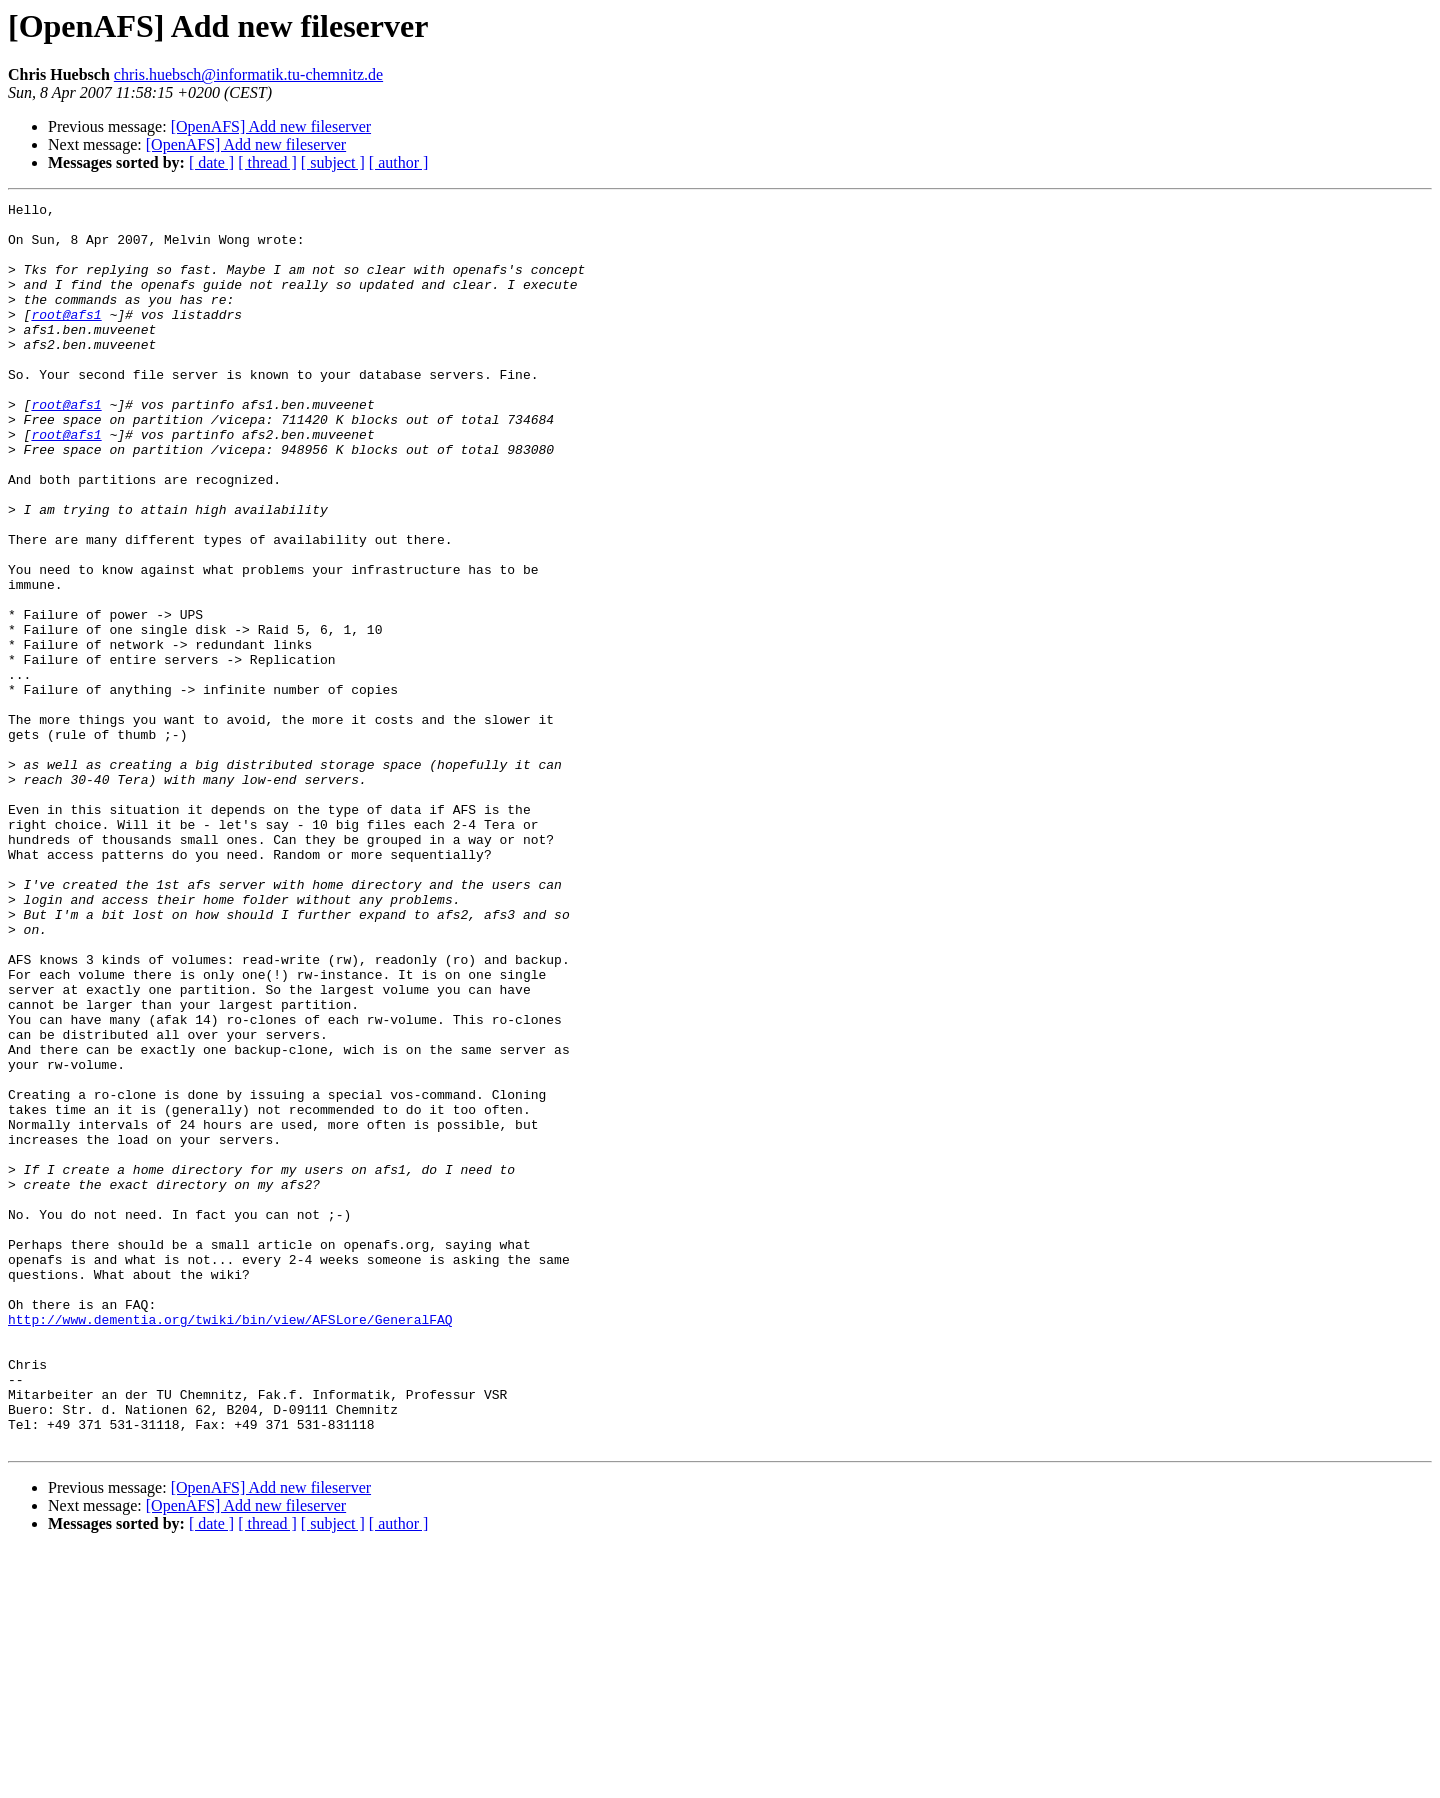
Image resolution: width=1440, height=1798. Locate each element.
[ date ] (211, 162)
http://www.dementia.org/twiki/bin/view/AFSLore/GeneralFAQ (230, 1544)
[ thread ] (267, 162)
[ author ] (399, 162)
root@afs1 (66, 338)
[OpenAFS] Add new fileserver (271, 126)
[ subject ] (333, 162)
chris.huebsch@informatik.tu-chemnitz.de (248, 74)
